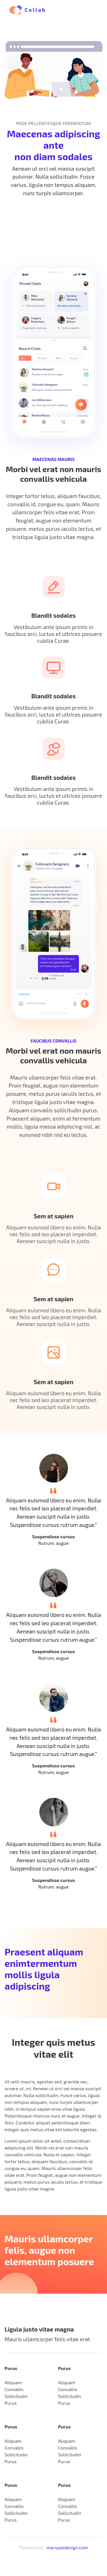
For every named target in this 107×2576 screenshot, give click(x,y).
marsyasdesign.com (67, 2547)
